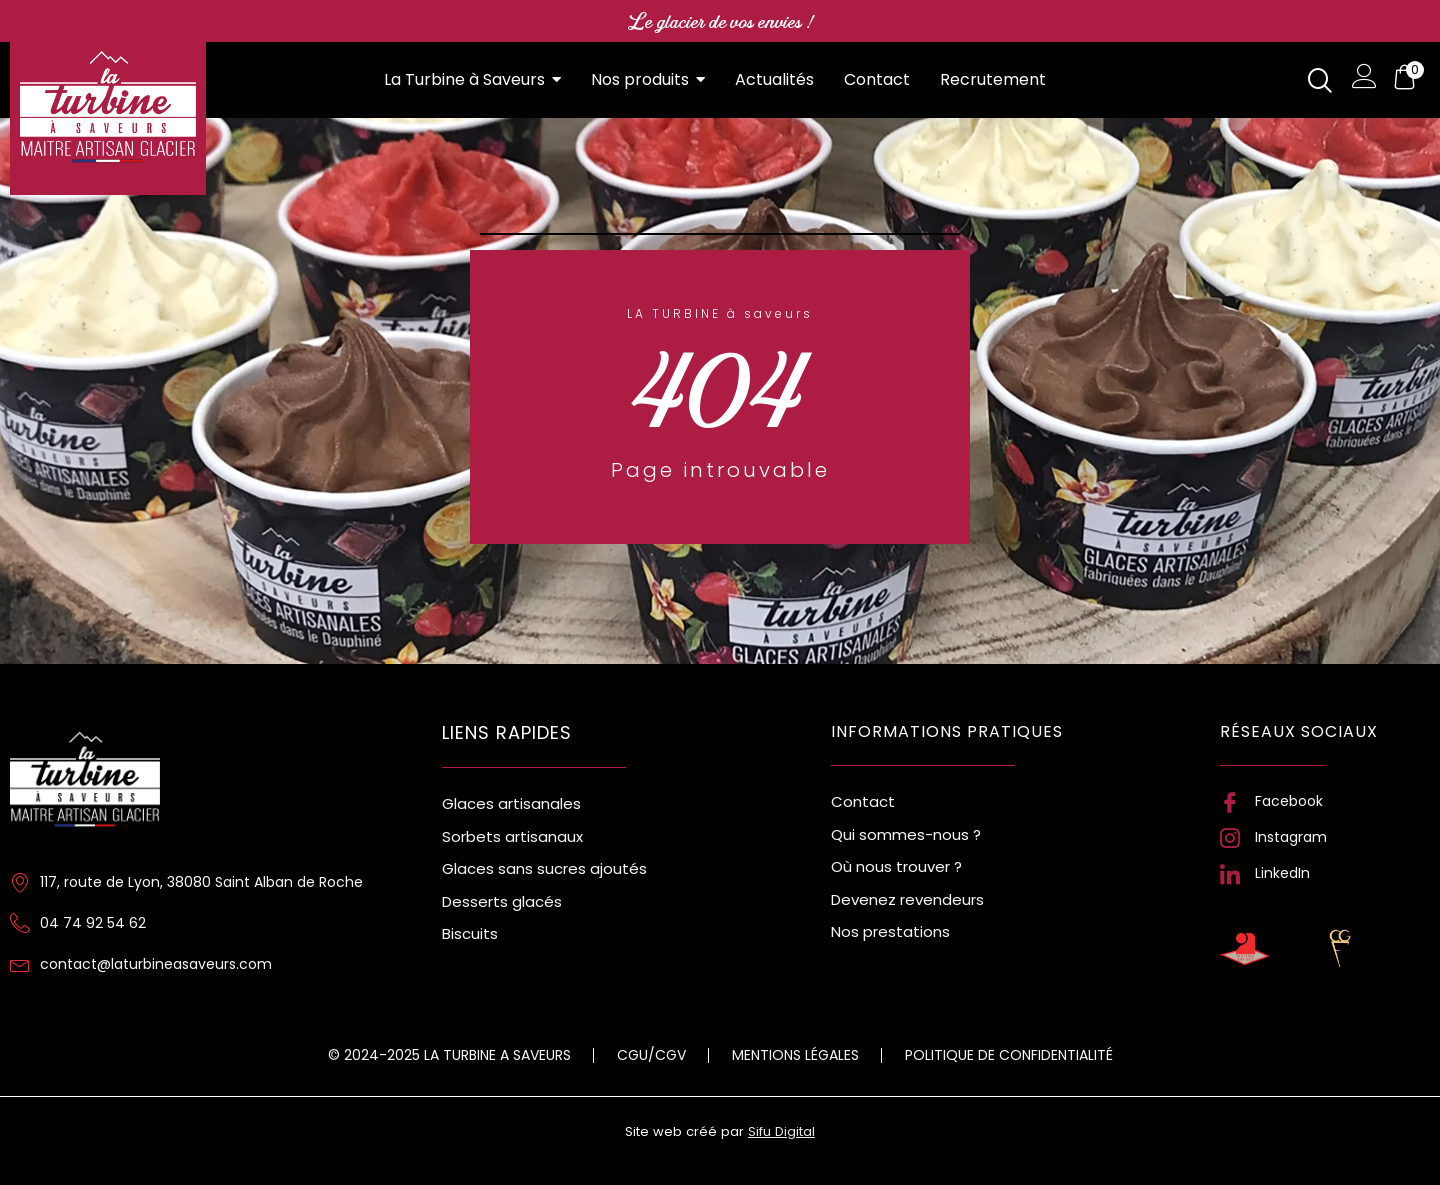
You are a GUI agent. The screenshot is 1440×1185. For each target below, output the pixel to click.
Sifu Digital (781, 1131)
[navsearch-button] (1319, 80)
